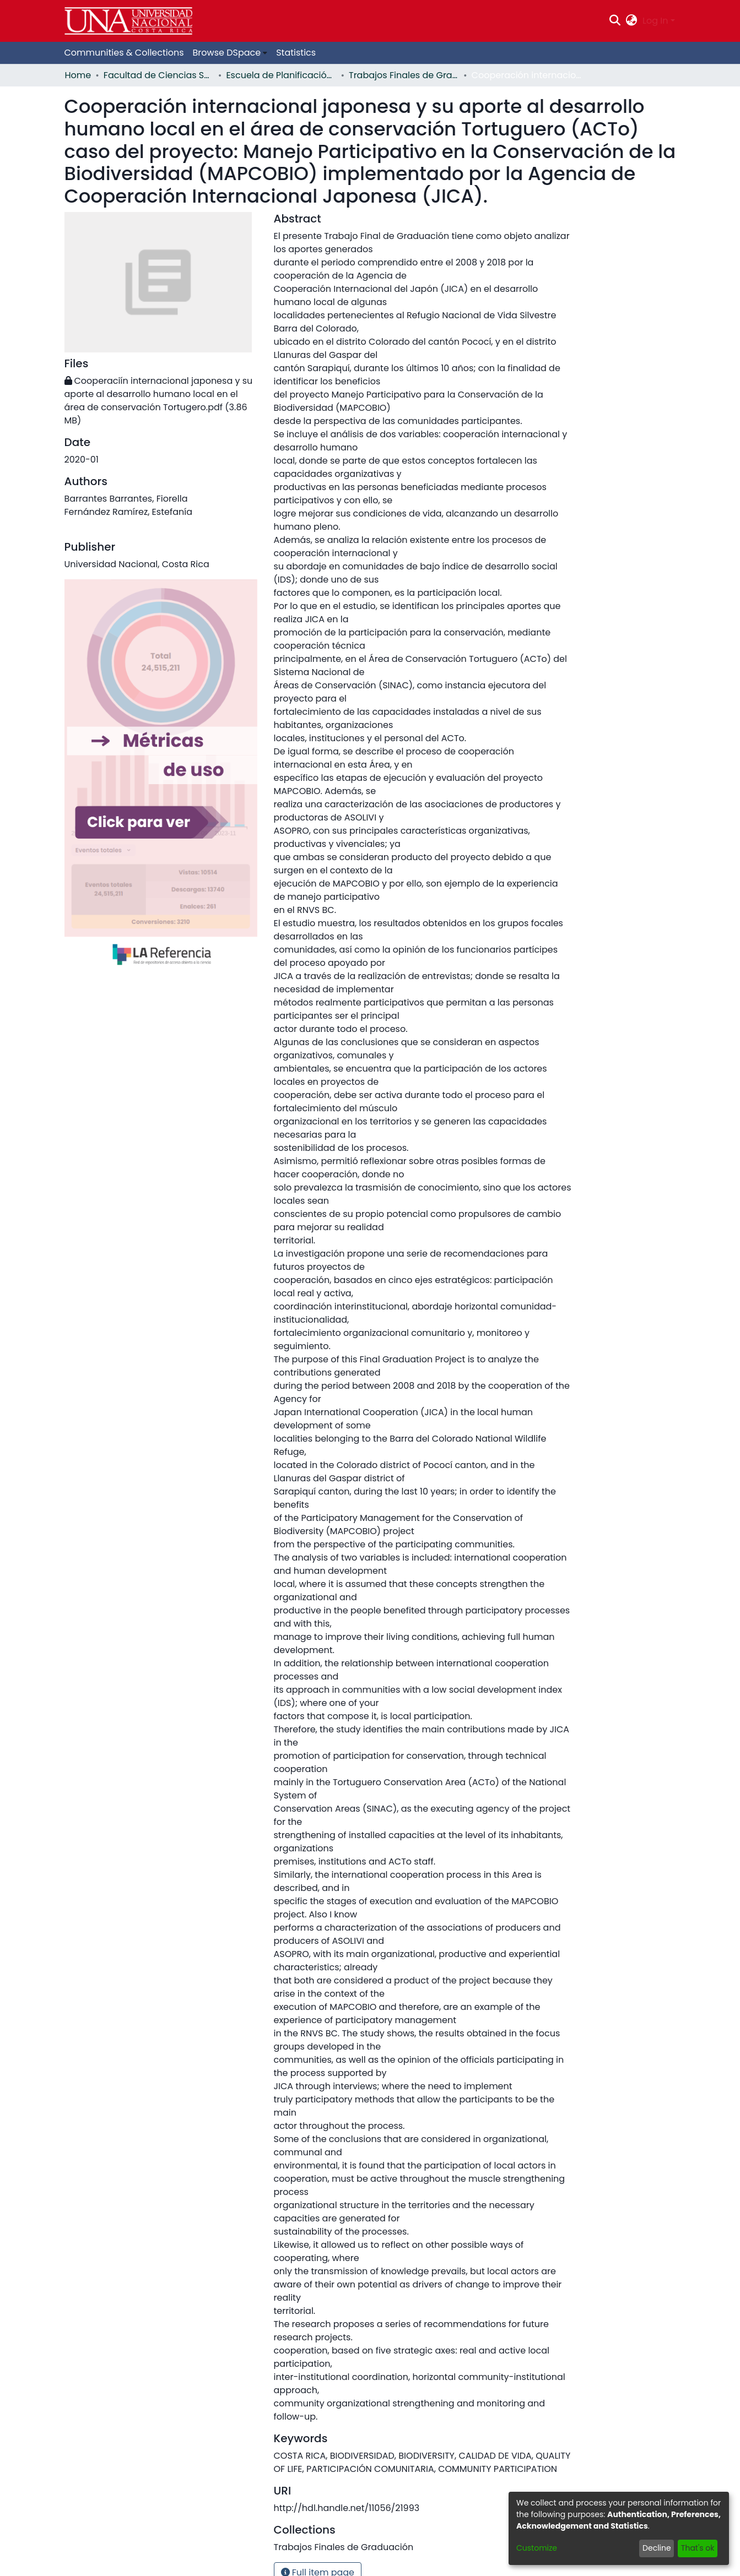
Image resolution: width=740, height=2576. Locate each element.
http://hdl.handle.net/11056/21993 (347, 2508)
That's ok (698, 2547)
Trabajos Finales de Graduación (404, 75)
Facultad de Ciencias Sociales (159, 75)
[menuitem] (632, 21)
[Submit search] (615, 21)
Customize (536, 2547)
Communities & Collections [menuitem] (124, 52)
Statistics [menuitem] (296, 52)
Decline (656, 2547)
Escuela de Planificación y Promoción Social (281, 75)
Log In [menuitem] (655, 20)
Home (78, 75)
